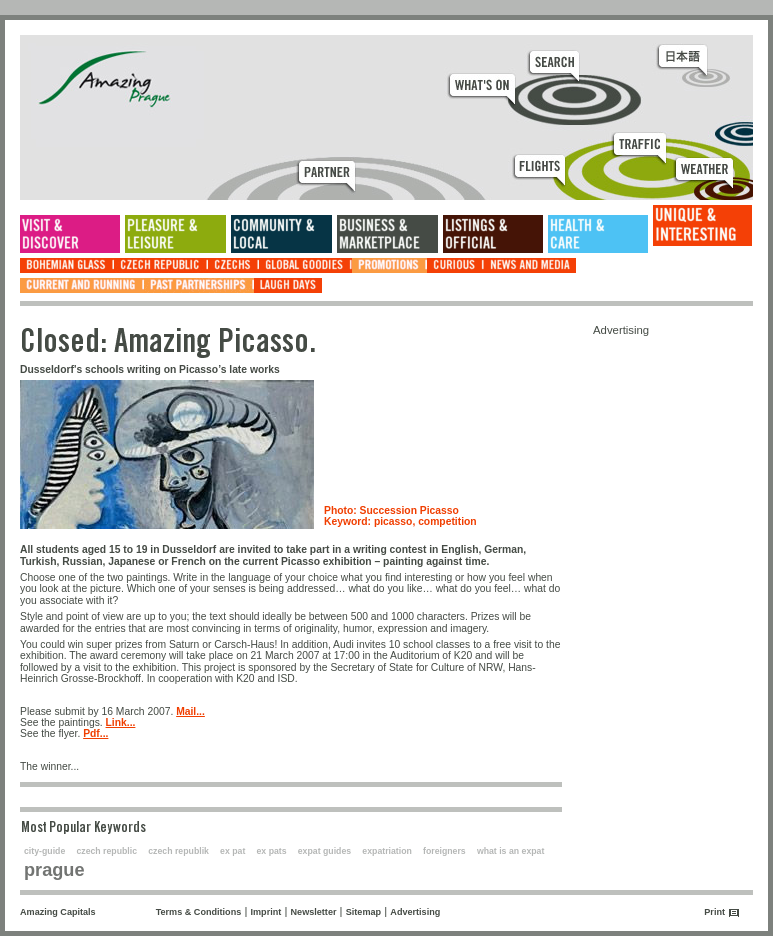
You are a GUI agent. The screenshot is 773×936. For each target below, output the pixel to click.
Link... (121, 722)
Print (714, 912)
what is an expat (510, 851)
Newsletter (314, 912)
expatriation (387, 851)
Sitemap (363, 912)
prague (54, 870)
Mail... (190, 711)
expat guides (324, 851)
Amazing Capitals (58, 912)
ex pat (232, 851)
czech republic (106, 851)
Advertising (415, 912)
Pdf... (95, 733)
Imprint (266, 912)
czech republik (178, 851)
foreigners (444, 851)
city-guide (44, 851)
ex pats (272, 851)
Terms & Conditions (199, 912)
